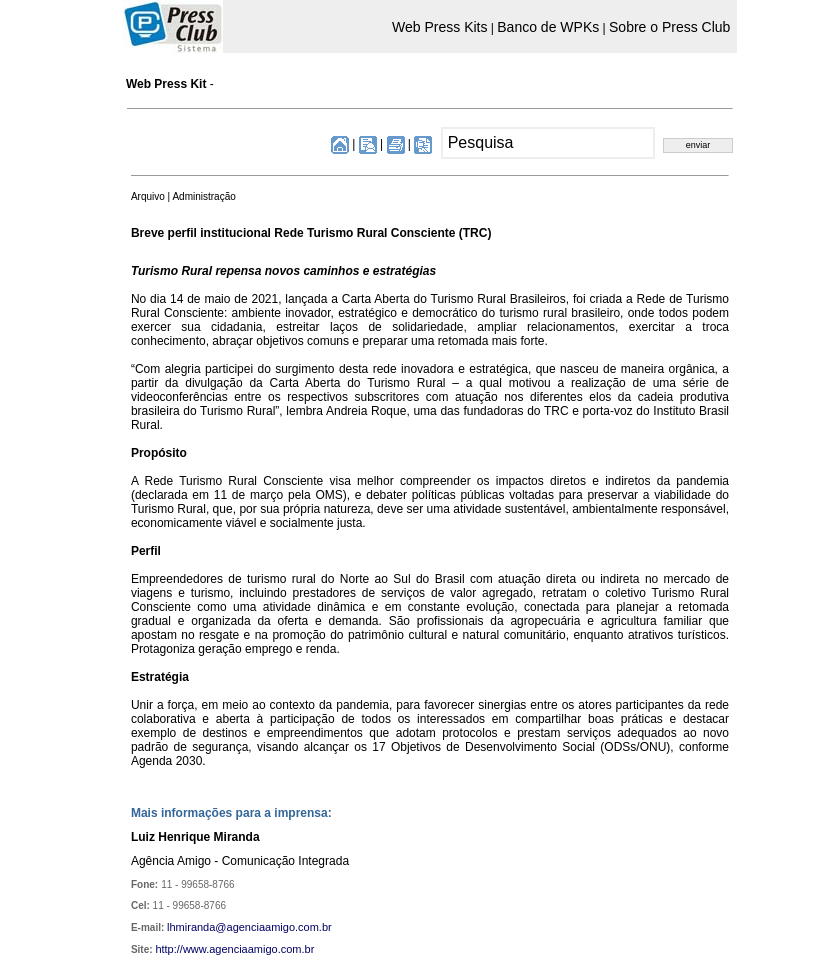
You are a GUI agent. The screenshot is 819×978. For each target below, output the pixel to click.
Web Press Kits (439, 27)
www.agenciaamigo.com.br (248, 949)
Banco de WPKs (548, 27)
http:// (169, 949)
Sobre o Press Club (669, 27)
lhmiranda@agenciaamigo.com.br (249, 927)
